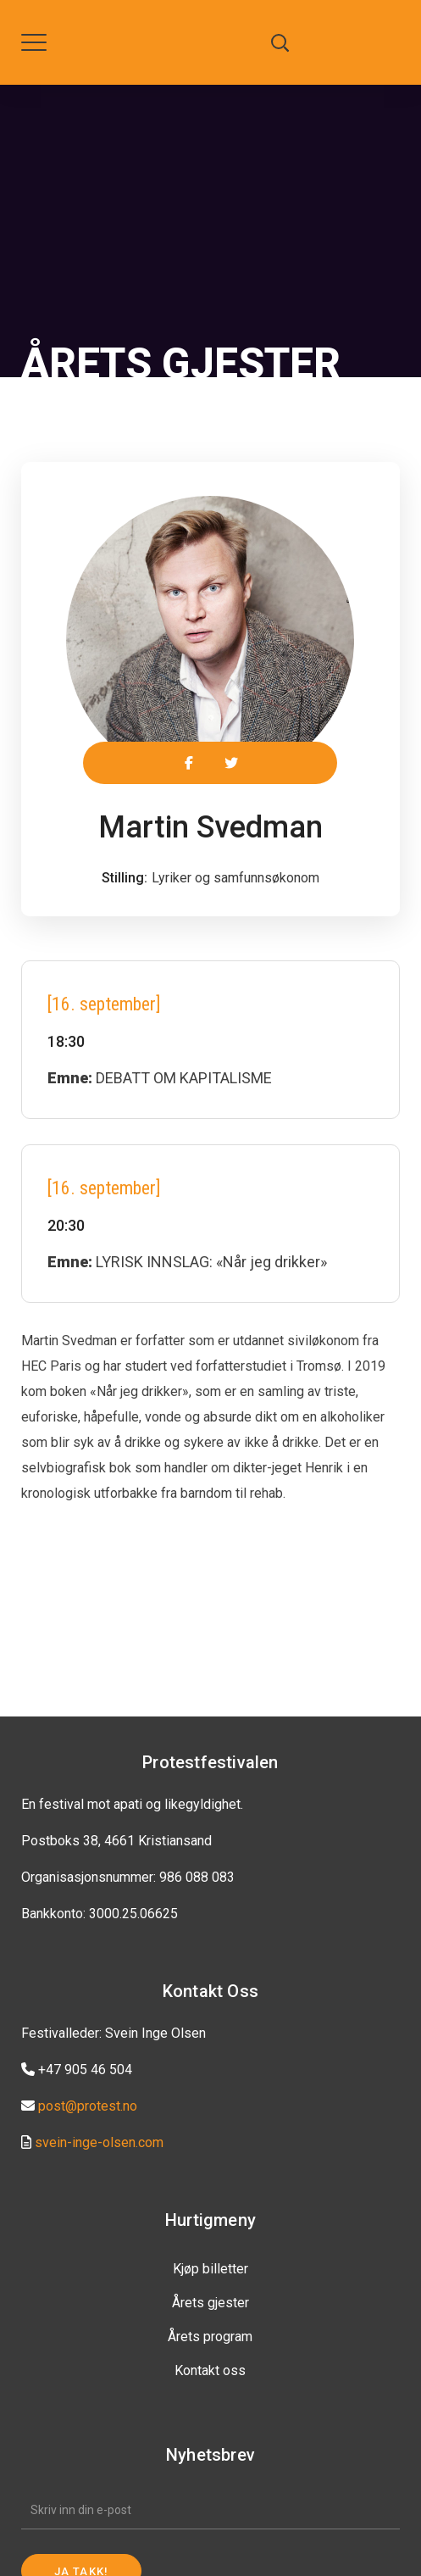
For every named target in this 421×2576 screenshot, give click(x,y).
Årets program (210, 2336)
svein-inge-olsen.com (99, 2142)
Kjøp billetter (210, 2269)
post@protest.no (87, 2106)
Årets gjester (210, 2303)
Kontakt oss (210, 2370)
